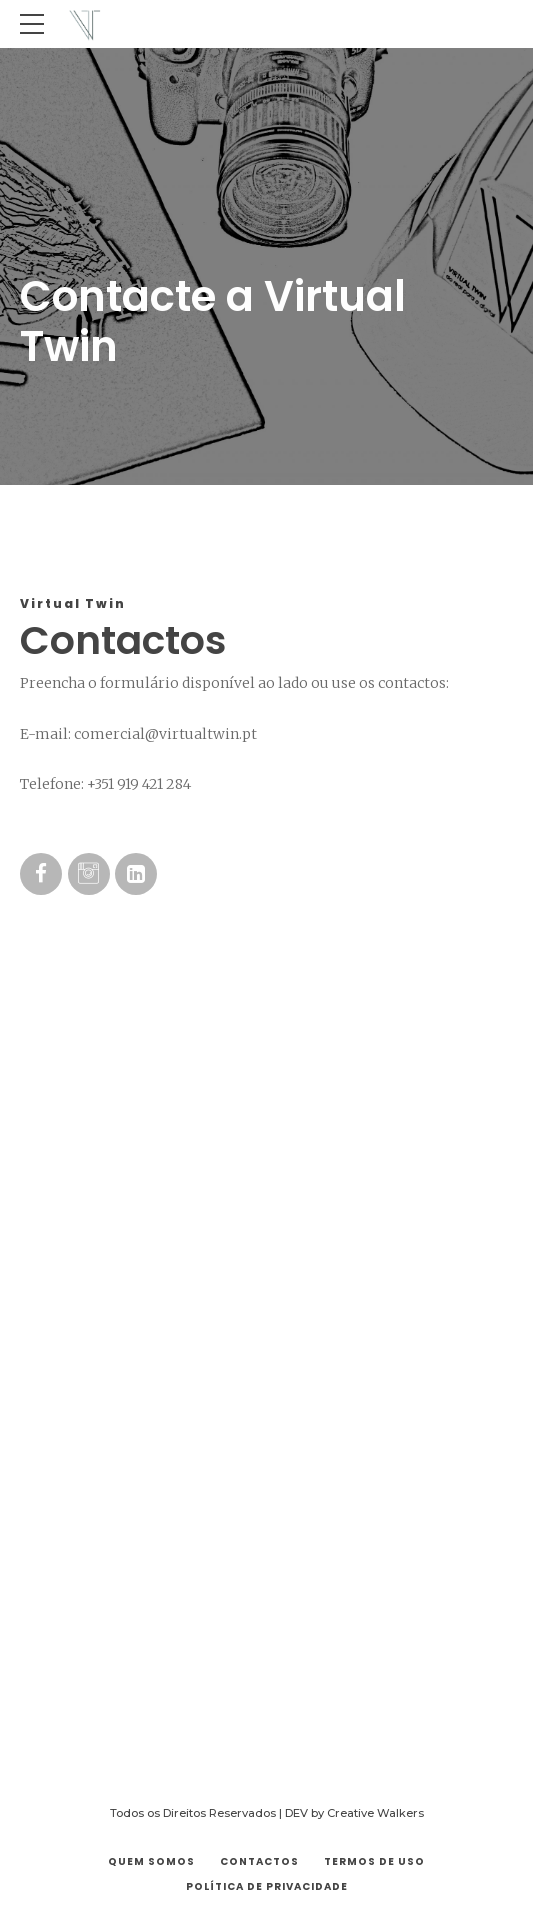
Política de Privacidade (267, 1886)
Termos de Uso (374, 1861)
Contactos (259, 1861)
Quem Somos (151, 1861)
